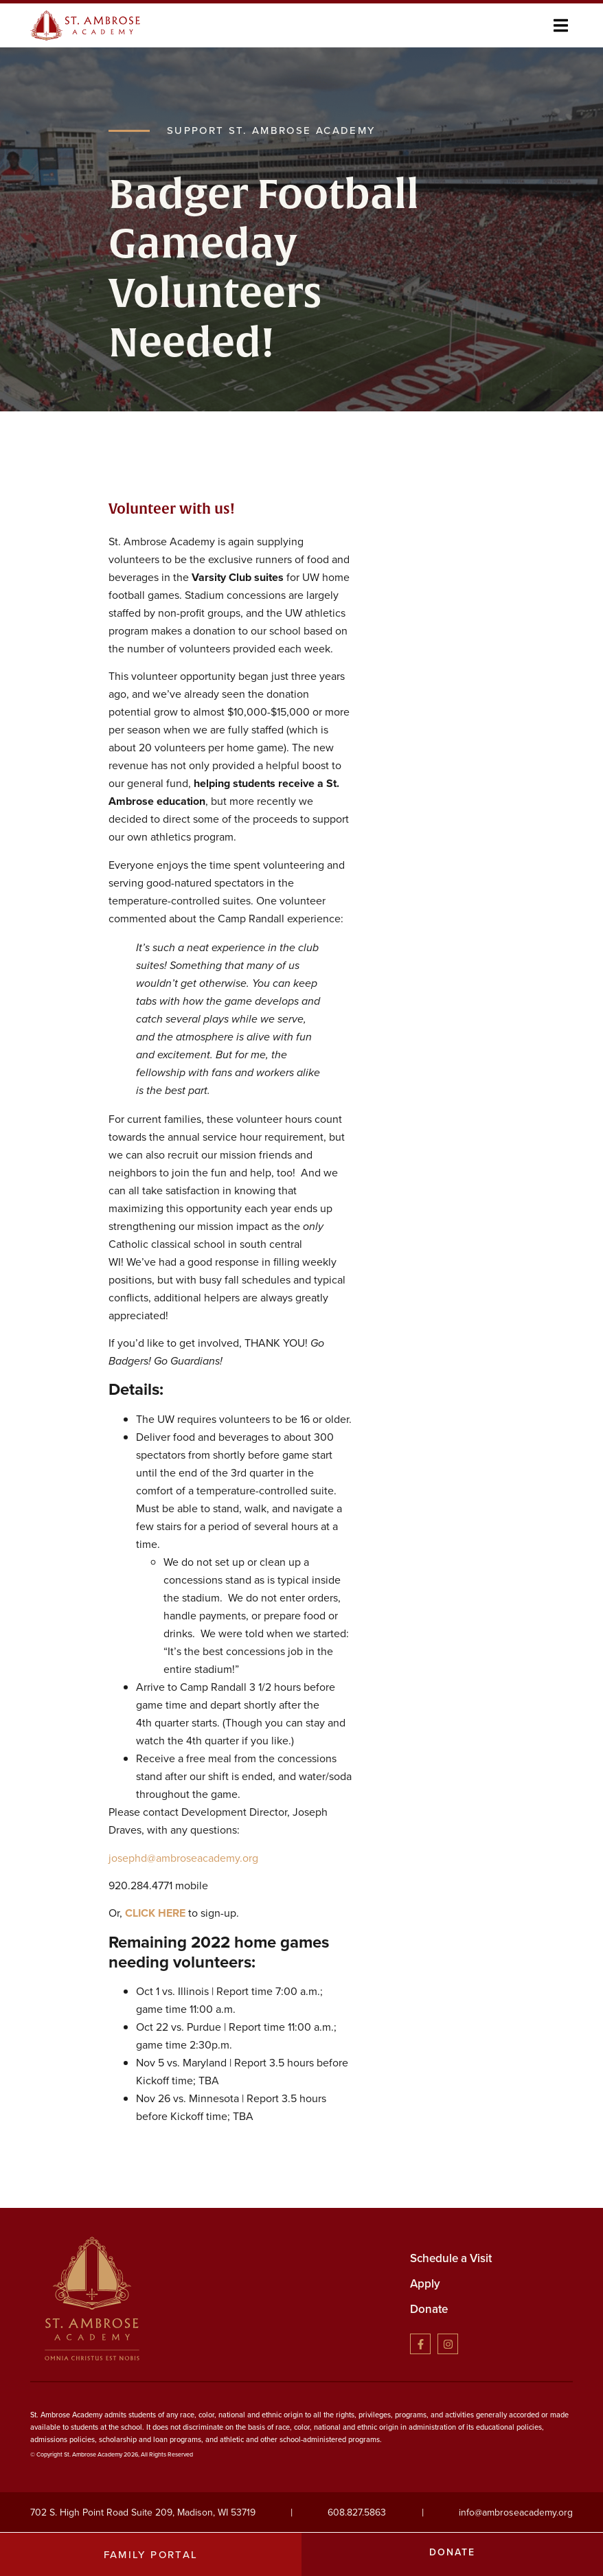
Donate (429, 2309)
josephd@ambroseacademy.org (183, 1857)
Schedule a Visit (451, 2258)
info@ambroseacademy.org (516, 2512)
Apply (425, 2283)
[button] (561, 25)
